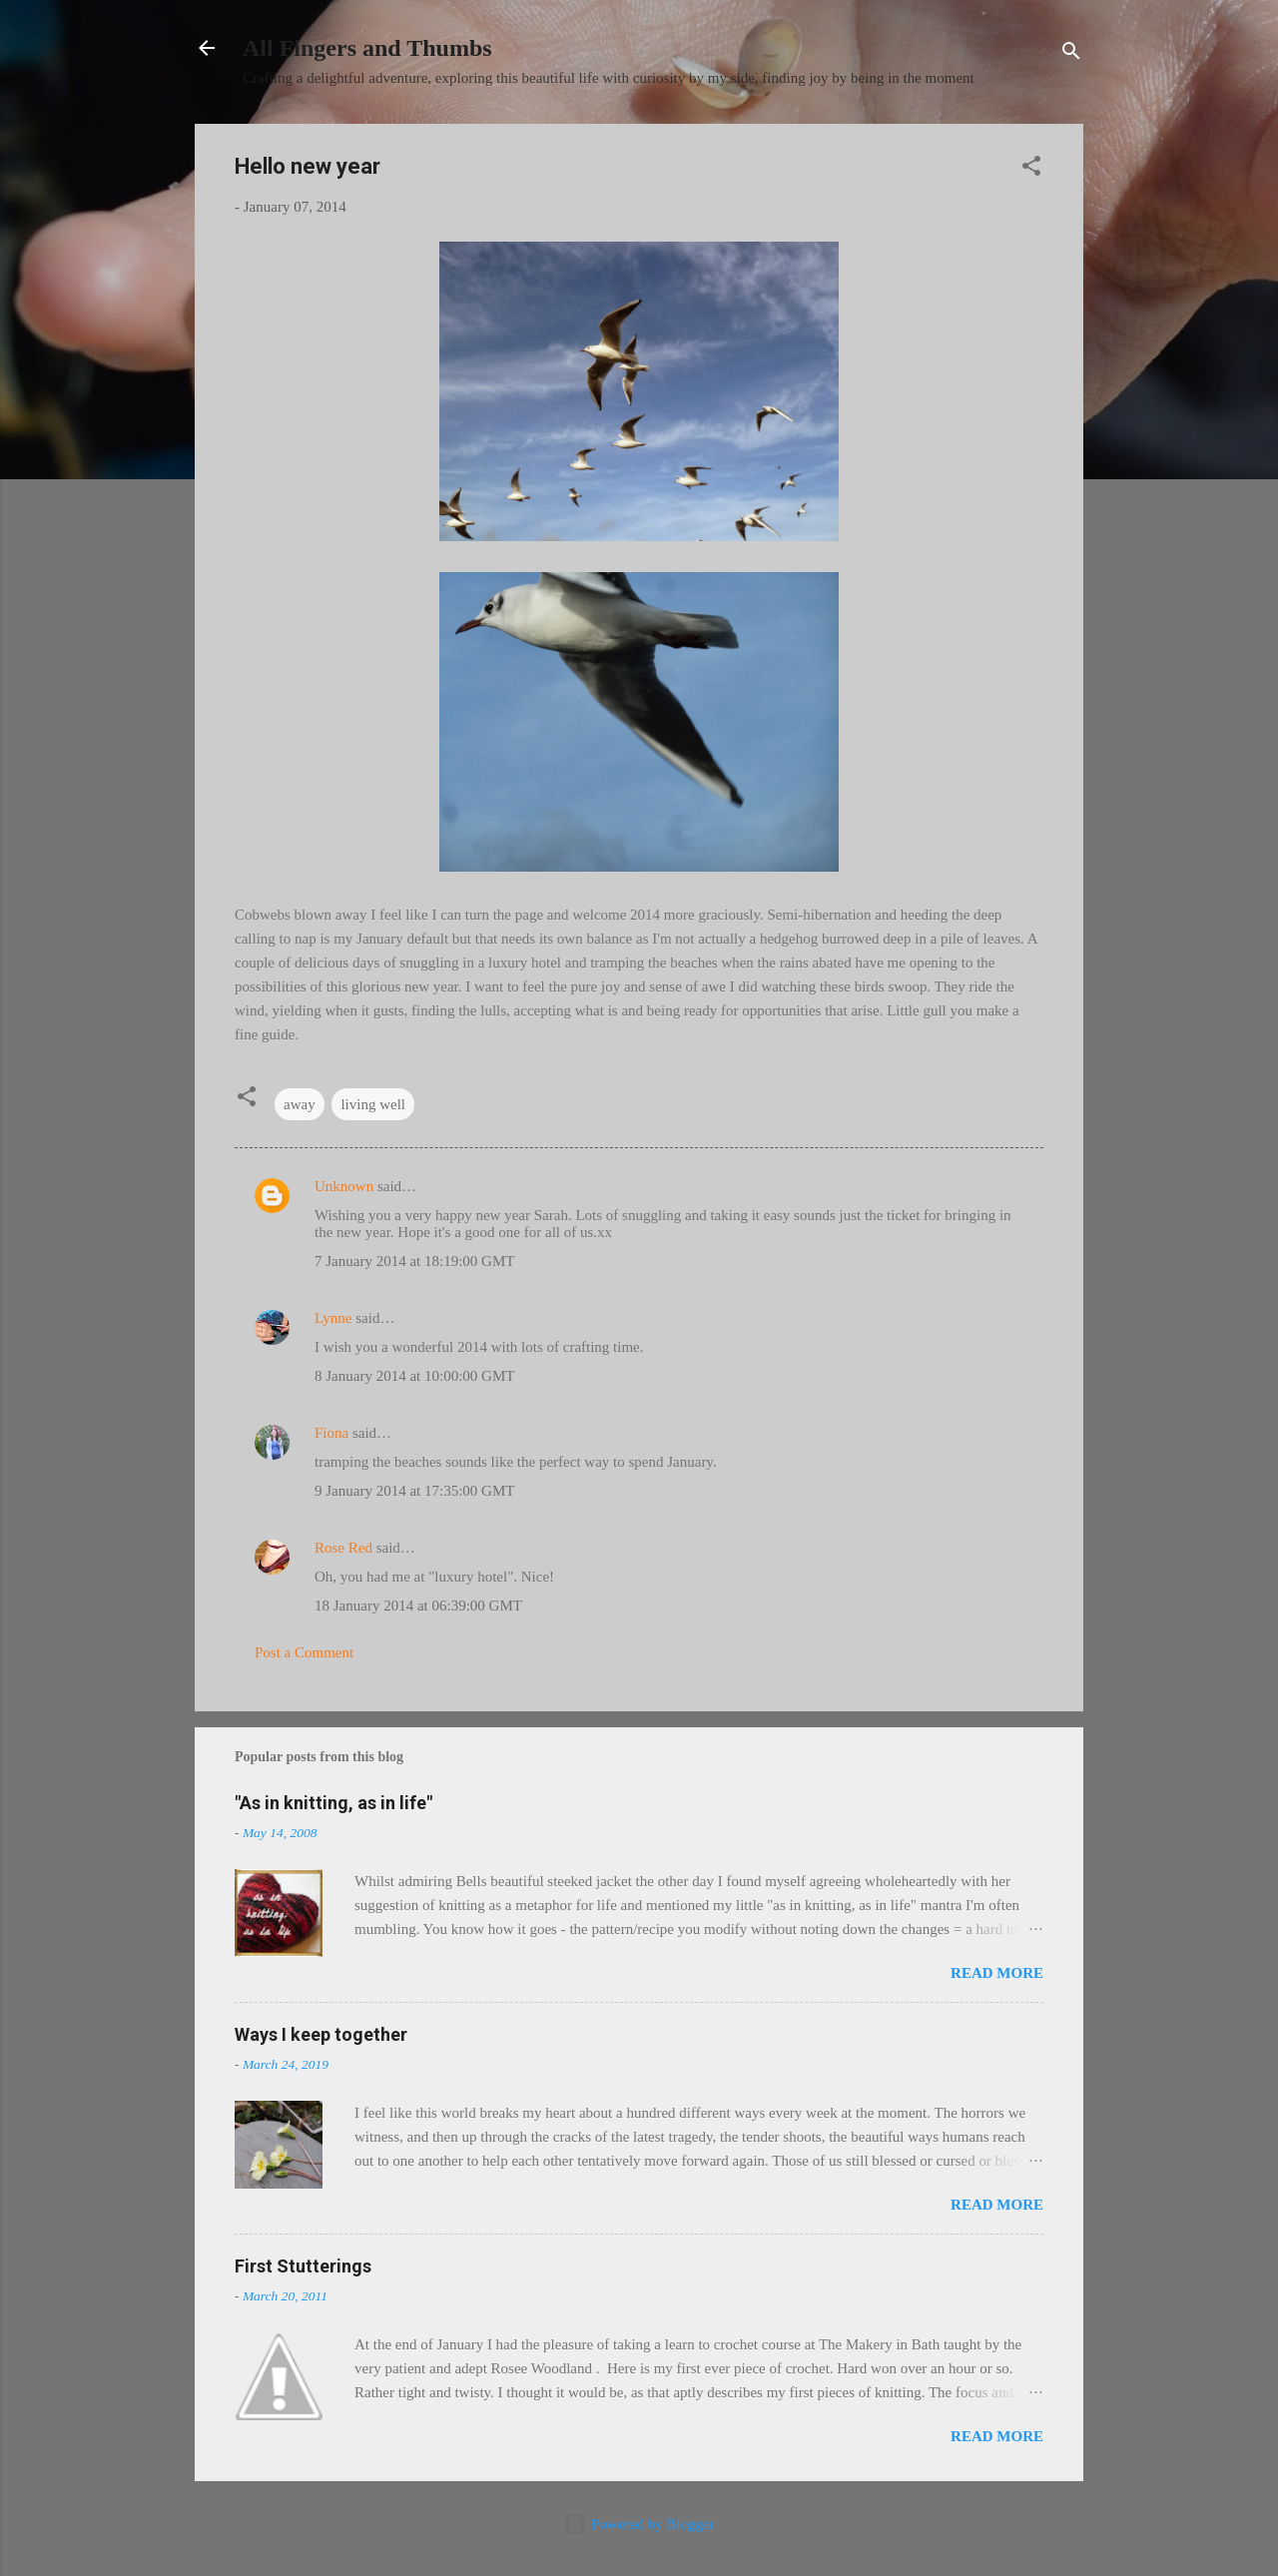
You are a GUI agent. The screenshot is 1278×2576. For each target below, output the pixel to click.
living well (372, 1104)
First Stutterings (303, 2265)
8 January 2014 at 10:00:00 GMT (414, 1376)
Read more (997, 1973)
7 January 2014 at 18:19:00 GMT (414, 1261)
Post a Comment (304, 1652)
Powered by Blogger (638, 2524)
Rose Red (343, 1548)
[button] (1031, 169)
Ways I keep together (321, 2034)
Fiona (331, 1433)
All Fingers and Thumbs (367, 48)
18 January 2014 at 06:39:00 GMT (418, 1605)
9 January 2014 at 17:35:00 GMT (414, 1491)
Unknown (344, 1186)
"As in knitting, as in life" (333, 1802)
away (300, 1104)
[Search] (1071, 54)
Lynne (333, 1318)
